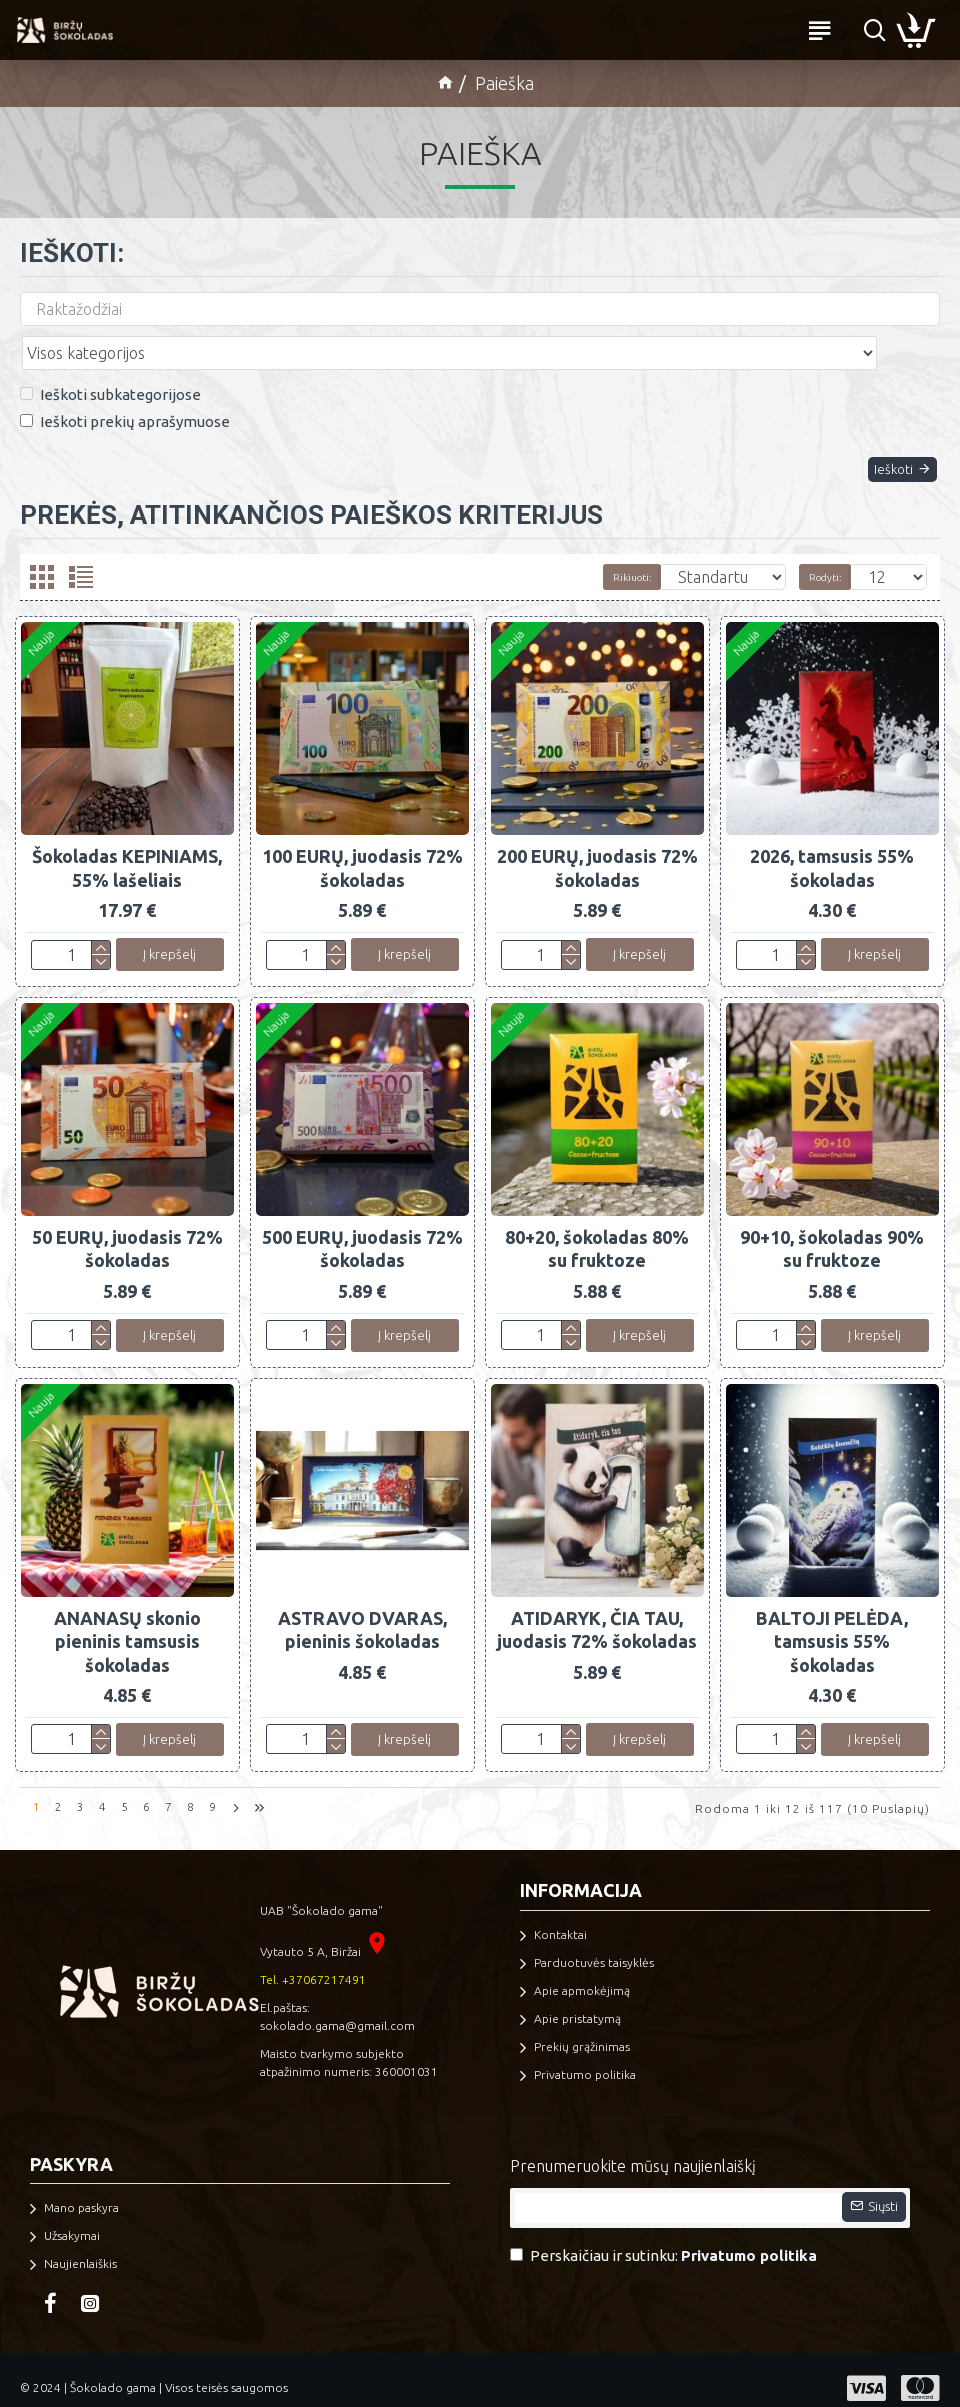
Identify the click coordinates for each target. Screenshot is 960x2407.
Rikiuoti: (533, 557)
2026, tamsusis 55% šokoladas (832, 847)
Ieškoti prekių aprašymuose (125, 377)
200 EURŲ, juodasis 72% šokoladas (597, 847)
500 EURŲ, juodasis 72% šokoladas (362, 1231)
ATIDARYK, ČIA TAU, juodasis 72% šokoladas (597, 1615)
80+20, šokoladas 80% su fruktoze (597, 1231)
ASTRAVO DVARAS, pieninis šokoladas (362, 1615)
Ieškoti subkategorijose (110, 350)
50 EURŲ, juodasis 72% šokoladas (127, 1231)
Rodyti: (825, 557)
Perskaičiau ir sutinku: (665, 2241)
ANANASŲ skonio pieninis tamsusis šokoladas (127, 1627)
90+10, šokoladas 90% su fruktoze (832, 1231)
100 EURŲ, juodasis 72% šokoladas (362, 847)
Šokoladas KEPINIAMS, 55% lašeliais (127, 847)
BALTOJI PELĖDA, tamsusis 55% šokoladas (832, 1627)
